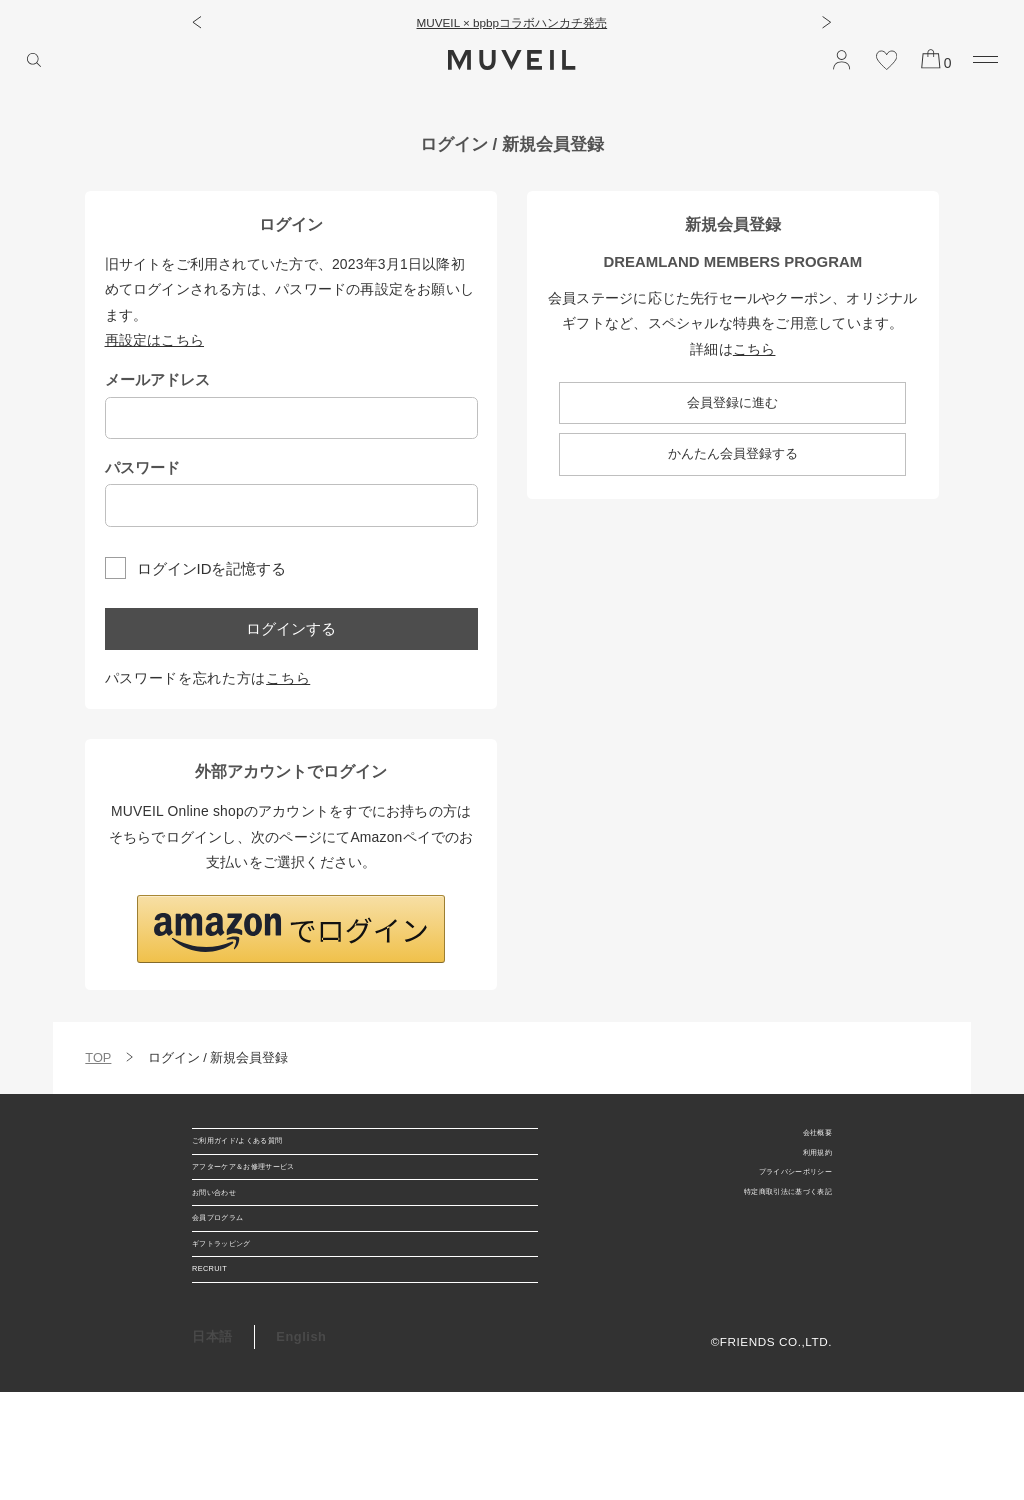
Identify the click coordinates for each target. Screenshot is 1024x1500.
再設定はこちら (155, 340)
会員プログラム (239, 1281)
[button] (197, 22)
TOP (98, 1057)
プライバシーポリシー (769, 1190)
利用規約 (807, 1163)
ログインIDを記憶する (212, 567)
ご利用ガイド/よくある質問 (275, 1150)
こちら (288, 678)
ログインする (291, 628)
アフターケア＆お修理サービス (287, 1194)
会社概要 (807, 1136)
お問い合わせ (232, 1237)
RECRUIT (222, 1368)
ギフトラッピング (246, 1324)
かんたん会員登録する (733, 453)
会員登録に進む (732, 402)
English (301, 1445)
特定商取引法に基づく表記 (756, 1216)
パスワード (142, 467)
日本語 (212, 1445)
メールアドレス (157, 379)
